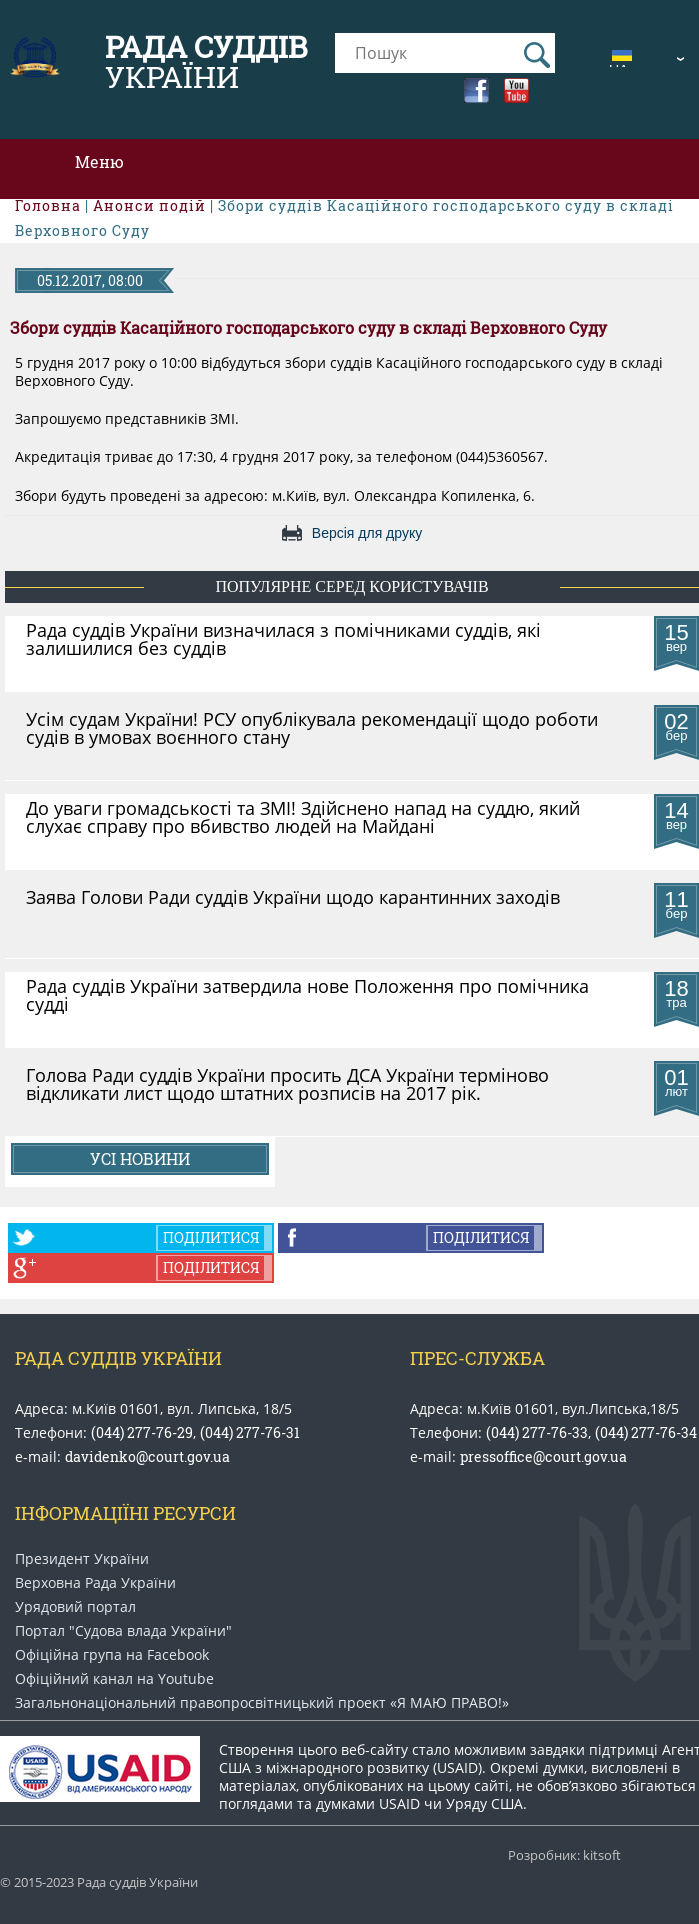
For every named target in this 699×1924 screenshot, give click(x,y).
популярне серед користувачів (351, 586)
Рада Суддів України (118, 1358)
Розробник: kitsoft (564, 1855)
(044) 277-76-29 (142, 1432)
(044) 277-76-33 (537, 1432)
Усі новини (140, 1158)
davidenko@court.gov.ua (147, 1456)
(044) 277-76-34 (646, 1432)
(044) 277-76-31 (250, 1432)
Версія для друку (367, 533)
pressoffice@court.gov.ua (543, 1456)
